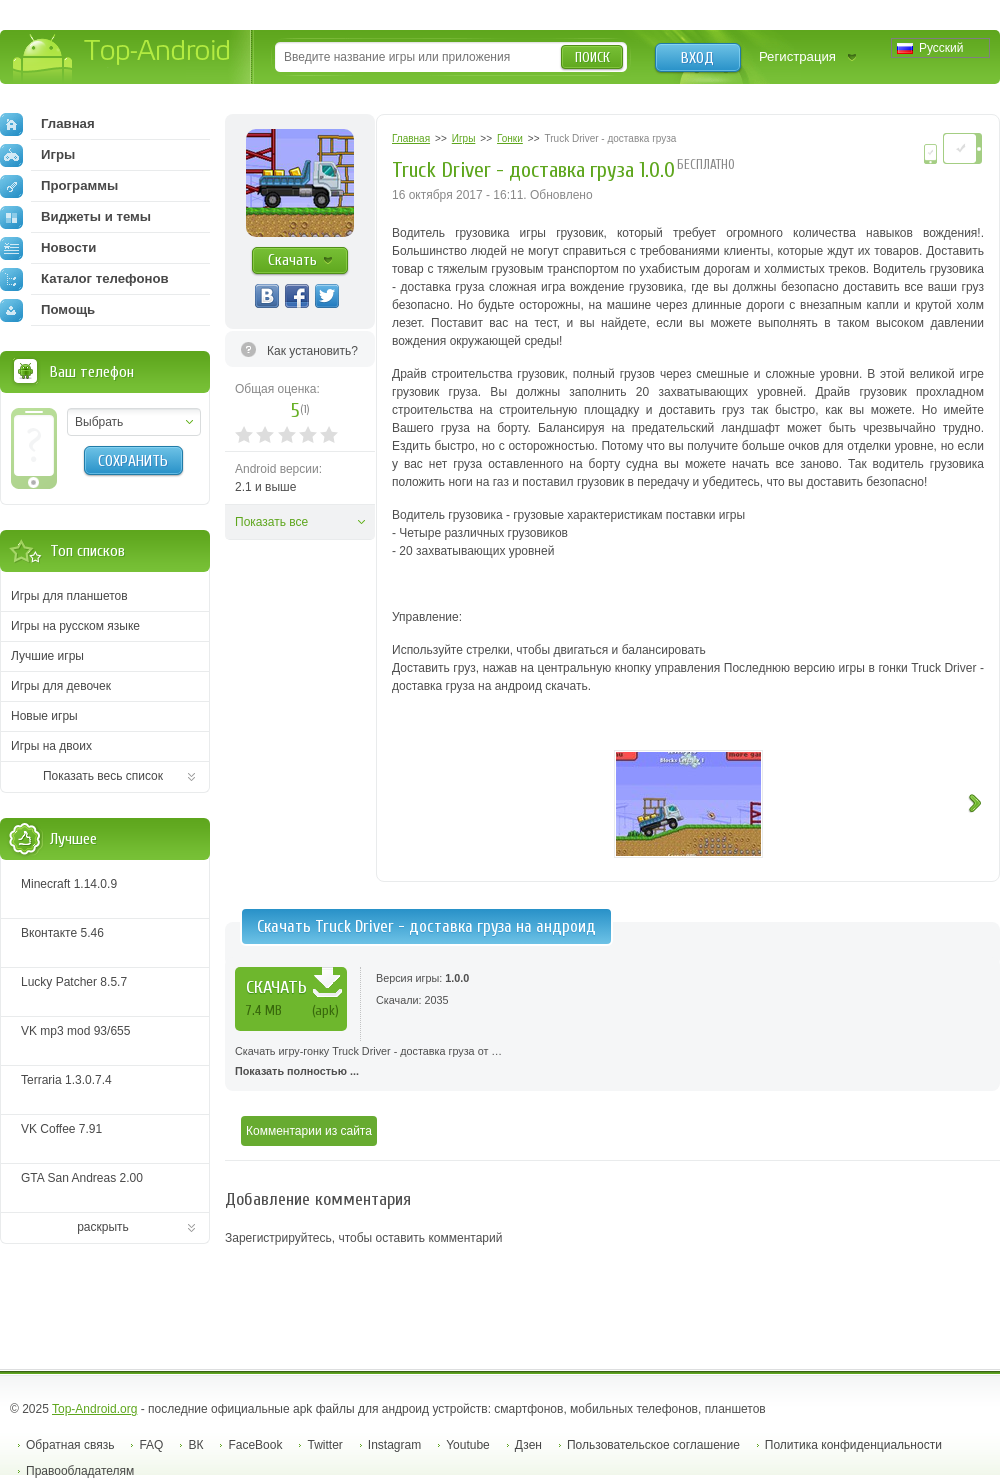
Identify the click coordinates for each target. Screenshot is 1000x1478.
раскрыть (103, 1227)
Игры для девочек (61, 686)
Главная (47, 124)
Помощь (47, 310)
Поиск (592, 57)
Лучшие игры (47, 656)
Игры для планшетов (69, 596)
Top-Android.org (94, 1409)
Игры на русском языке (75, 626)
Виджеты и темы (75, 217)
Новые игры (44, 716)
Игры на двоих (51, 746)
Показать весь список (103, 776)
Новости (48, 248)
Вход (697, 58)
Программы (59, 186)
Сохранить (133, 461)
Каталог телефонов (84, 279)
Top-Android (122, 58)
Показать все (271, 522)
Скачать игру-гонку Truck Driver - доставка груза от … (612, 1063)
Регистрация (797, 56)
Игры (37, 155)
